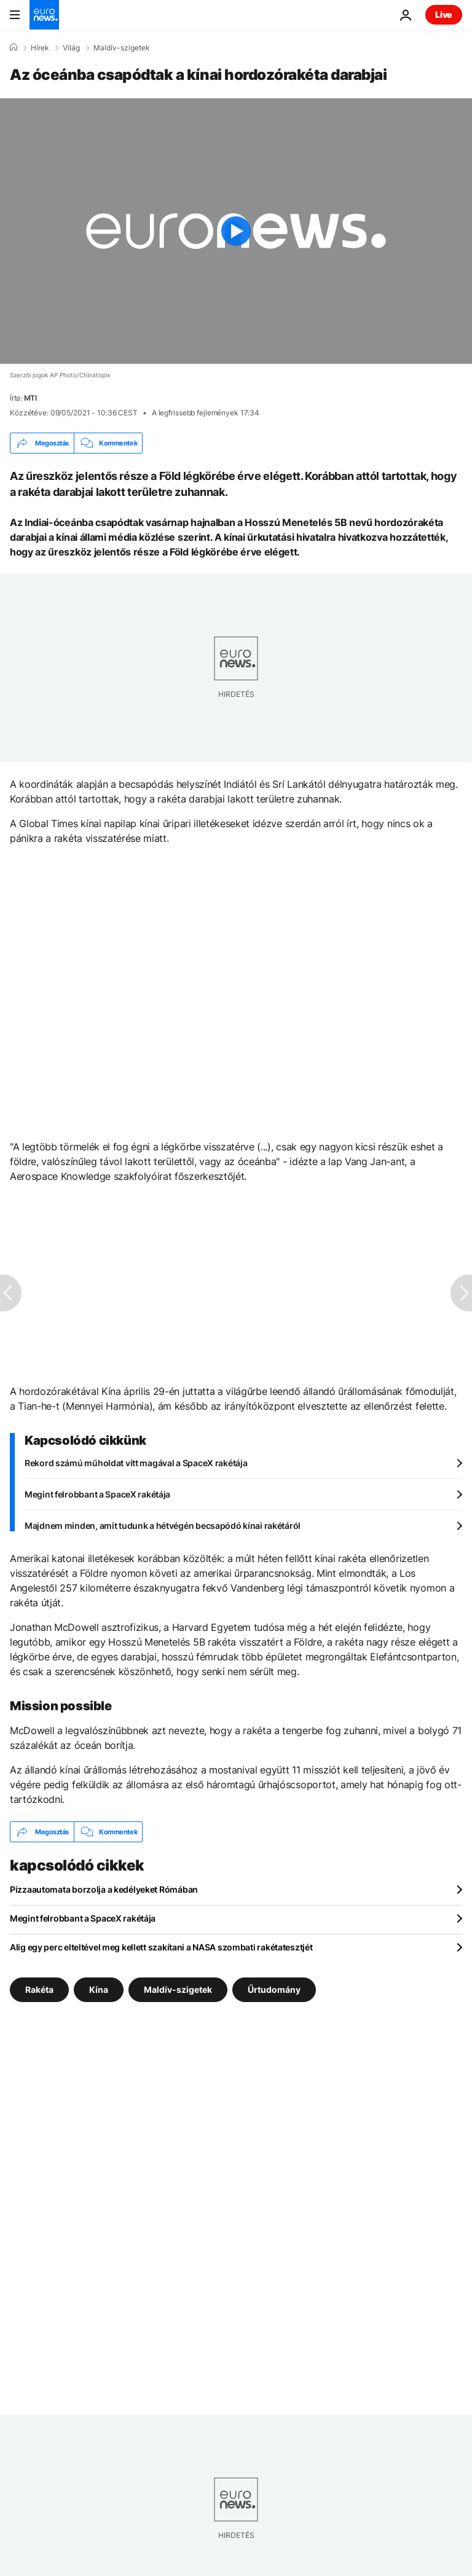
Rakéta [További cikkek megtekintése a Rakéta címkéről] (39, 1989)
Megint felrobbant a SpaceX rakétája (97, 1494)
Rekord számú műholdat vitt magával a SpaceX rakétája (136, 1463)
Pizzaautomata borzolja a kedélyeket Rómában (104, 1889)
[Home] (13, 47)
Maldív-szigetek (121, 48)
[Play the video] (236, 231)
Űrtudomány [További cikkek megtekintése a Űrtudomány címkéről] (274, 1989)
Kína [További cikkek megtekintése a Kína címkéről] (98, 1989)
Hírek (40, 48)
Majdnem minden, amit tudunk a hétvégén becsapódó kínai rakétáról (163, 1525)
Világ (71, 48)
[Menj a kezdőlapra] (44, 14)
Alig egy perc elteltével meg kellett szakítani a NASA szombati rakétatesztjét (161, 1947)
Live (443, 14)
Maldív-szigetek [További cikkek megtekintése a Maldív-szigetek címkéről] (178, 1989)
